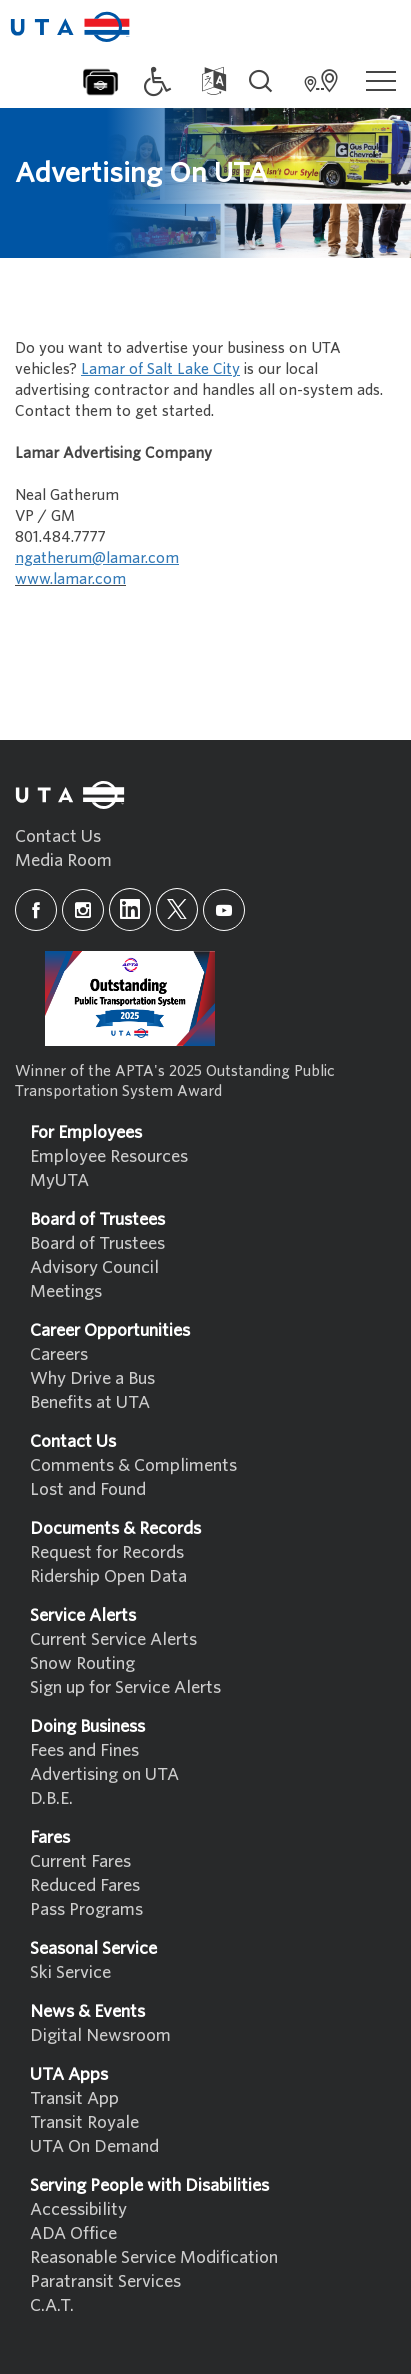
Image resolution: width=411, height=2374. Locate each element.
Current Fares (80, 1861)
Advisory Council (94, 1267)
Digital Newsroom (100, 2035)
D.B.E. (51, 1798)
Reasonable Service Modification (154, 2257)
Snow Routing (82, 1663)
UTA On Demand (94, 2146)
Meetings (66, 1291)
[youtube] (224, 910)
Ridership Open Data (108, 1576)
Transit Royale (84, 2122)
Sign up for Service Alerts (125, 1687)
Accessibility (78, 2209)
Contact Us (58, 836)
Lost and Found (88, 1489)
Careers (59, 1354)
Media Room (63, 860)
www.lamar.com (70, 579)
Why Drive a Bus (92, 1378)
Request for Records (107, 1552)
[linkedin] (130, 909)
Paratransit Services (105, 2281)
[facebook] (36, 910)
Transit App (74, 2098)
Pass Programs (86, 1909)
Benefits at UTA (90, 1402)
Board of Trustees (97, 1243)
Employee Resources (109, 1156)
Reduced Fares (85, 1885)
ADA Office (73, 2233)
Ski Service (70, 1972)
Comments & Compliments (133, 1465)
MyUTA (59, 1180)
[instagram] (83, 910)
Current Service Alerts (113, 1639)
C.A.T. (52, 2305)
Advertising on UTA (104, 1774)
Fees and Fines (84, 1750)
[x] (177, 909)
